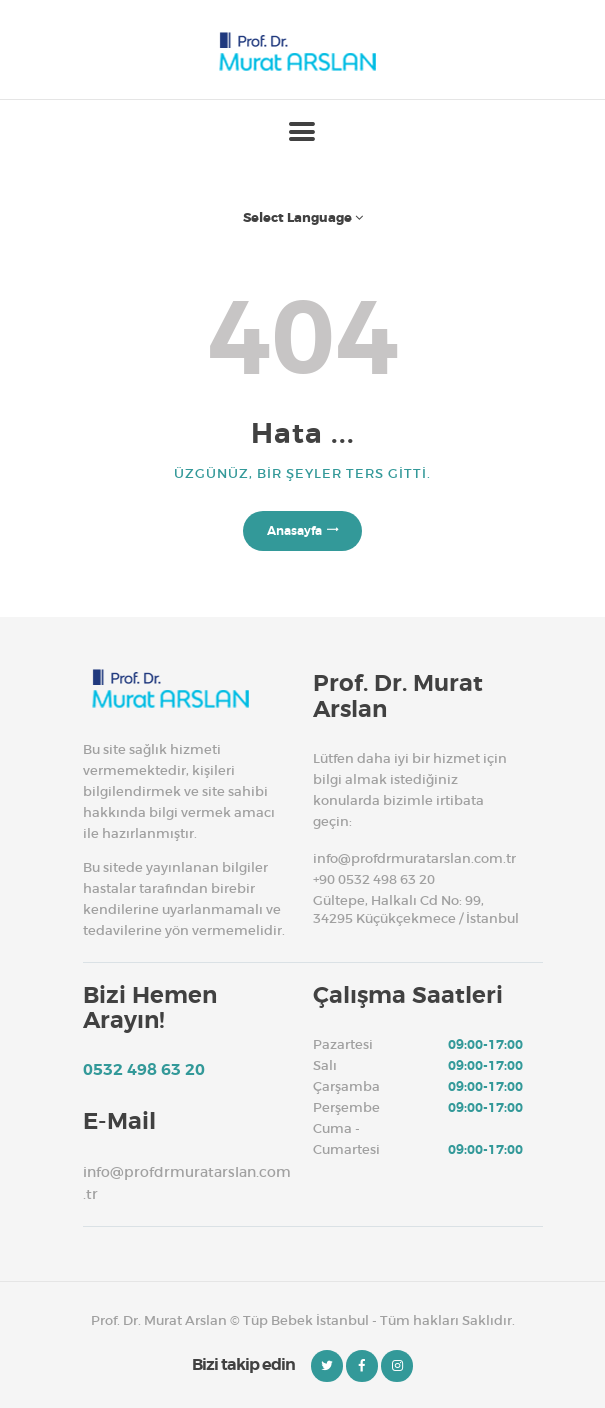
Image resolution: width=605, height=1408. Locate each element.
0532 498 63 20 (144, 1070)
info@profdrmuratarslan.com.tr (414, 858)
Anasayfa (294, 531)
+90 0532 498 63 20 (374, 879)
